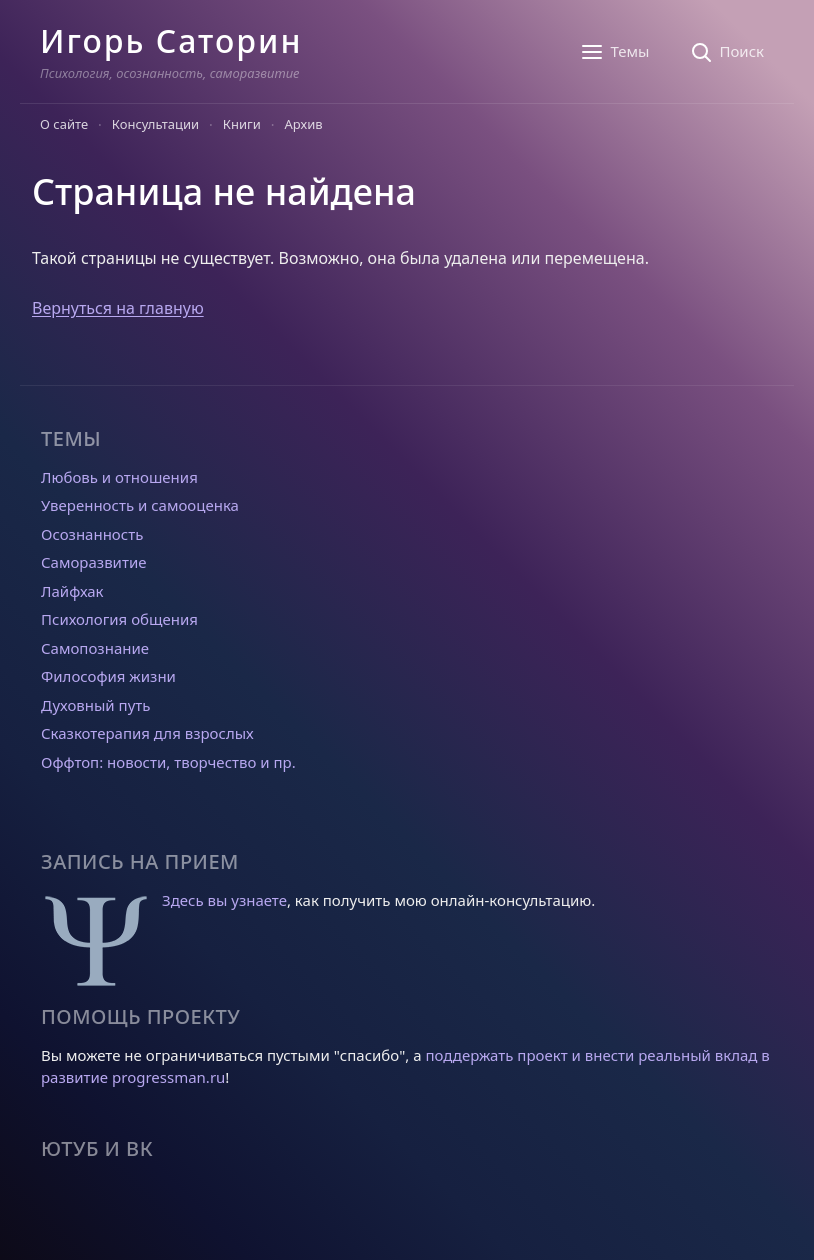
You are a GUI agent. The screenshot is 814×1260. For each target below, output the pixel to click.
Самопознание (95, 648)
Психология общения (119, 619)
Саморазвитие (93, 562)
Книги (242, 124)
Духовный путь (95, 705)
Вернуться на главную (118, 308)
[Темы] (614, 52)
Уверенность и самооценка (140, 505)
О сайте (64, 124)
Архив (304, 124)
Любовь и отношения (119, 477)
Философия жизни (108, 676)
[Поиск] (726, 52)
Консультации (155, 124)
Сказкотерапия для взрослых (147, 733)
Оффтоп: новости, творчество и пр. (168, 762)
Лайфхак (72, 591)
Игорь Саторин (171, 40)
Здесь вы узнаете (224, 900)
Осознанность (92, 534)
